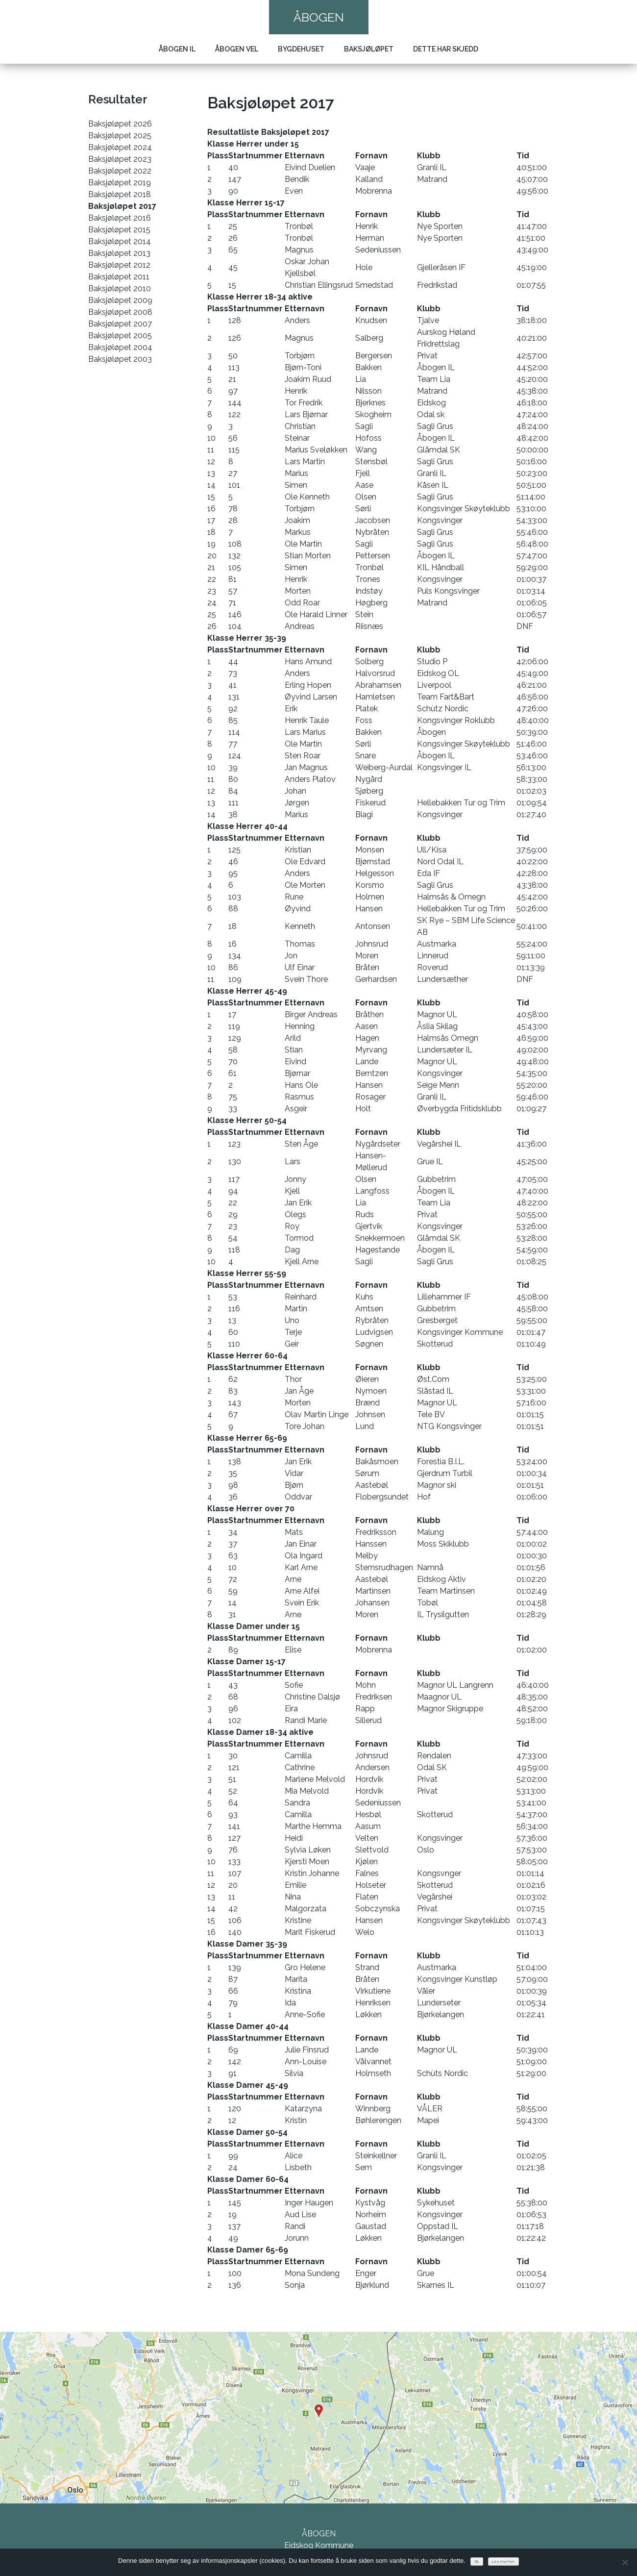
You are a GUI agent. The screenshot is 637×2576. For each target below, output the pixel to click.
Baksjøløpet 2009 (120, 300)
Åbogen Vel (236, 49)
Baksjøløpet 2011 (118, 276)
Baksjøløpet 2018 (119, 194)
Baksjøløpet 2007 (120, 323)
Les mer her (503, 2561)
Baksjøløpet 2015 (119, 229)
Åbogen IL (177, 49)
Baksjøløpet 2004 (120, 347)
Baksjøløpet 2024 (120, 147)
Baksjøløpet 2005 (120, 335)
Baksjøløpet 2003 (120, 359)
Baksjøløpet (368, 49)
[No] (625, 2562)
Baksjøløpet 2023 (119, 159)
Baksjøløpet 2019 (119, 182)
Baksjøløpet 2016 (119, 218)
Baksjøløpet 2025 (119, 135)
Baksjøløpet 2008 (120, 312)
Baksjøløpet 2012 (119, 265)
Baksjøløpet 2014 (119, 241)
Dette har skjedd (445, 49)
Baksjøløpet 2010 (119, 288)
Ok (476, 2561)
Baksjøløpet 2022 (119, 170)
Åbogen (319, 17)
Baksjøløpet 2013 (119, 253)
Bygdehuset (301, 49)
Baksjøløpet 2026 (120, 123)
